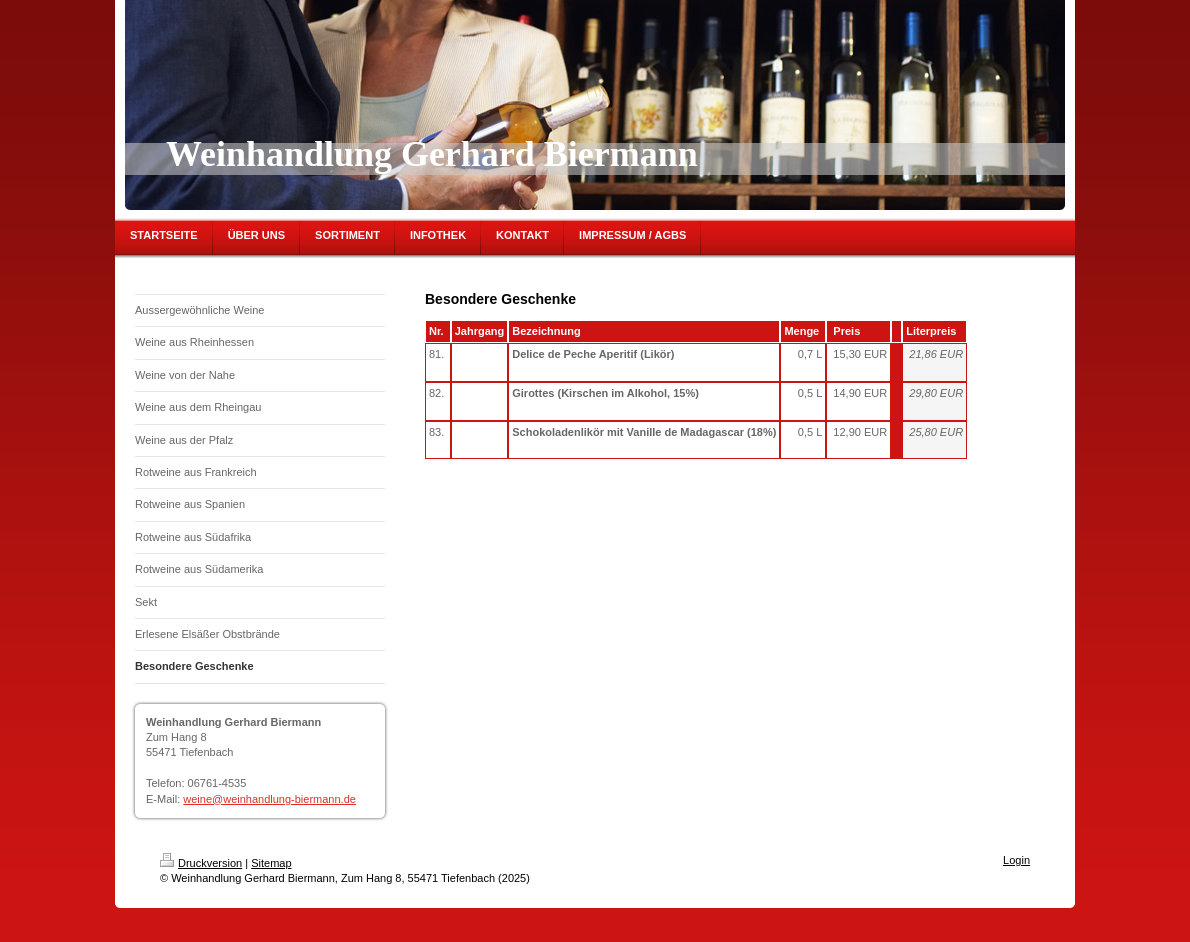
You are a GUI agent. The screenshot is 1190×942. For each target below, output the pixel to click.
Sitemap (271, 863)
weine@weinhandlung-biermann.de (269, 799)
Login (1016, 860)
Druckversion (201, 863)
